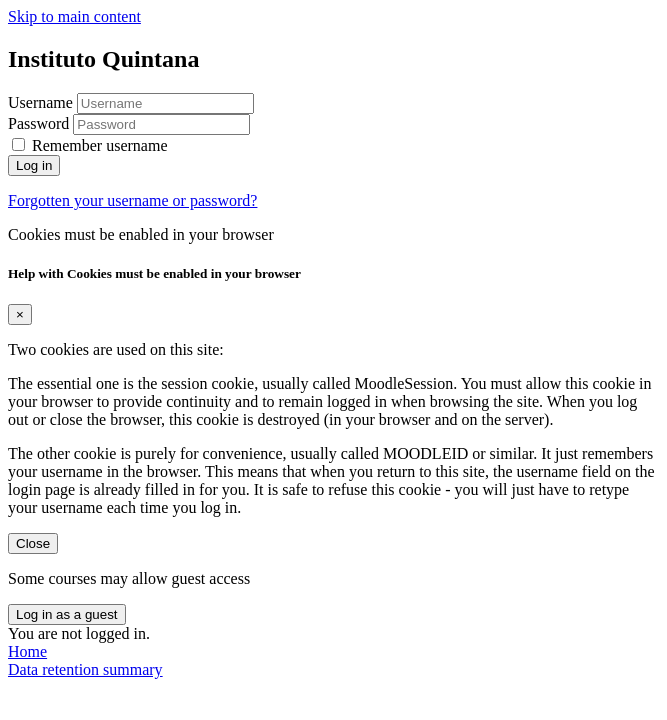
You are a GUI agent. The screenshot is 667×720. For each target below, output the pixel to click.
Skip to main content (74, 16)
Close (33, 543)
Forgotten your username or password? (132, 200)
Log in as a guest (67, 614)
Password (38, 123)
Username (42, 102)
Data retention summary (85, 669)
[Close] (20, 314)
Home (27, 651)
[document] (333, 410)
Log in (34, 165)
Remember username (100, 145)
